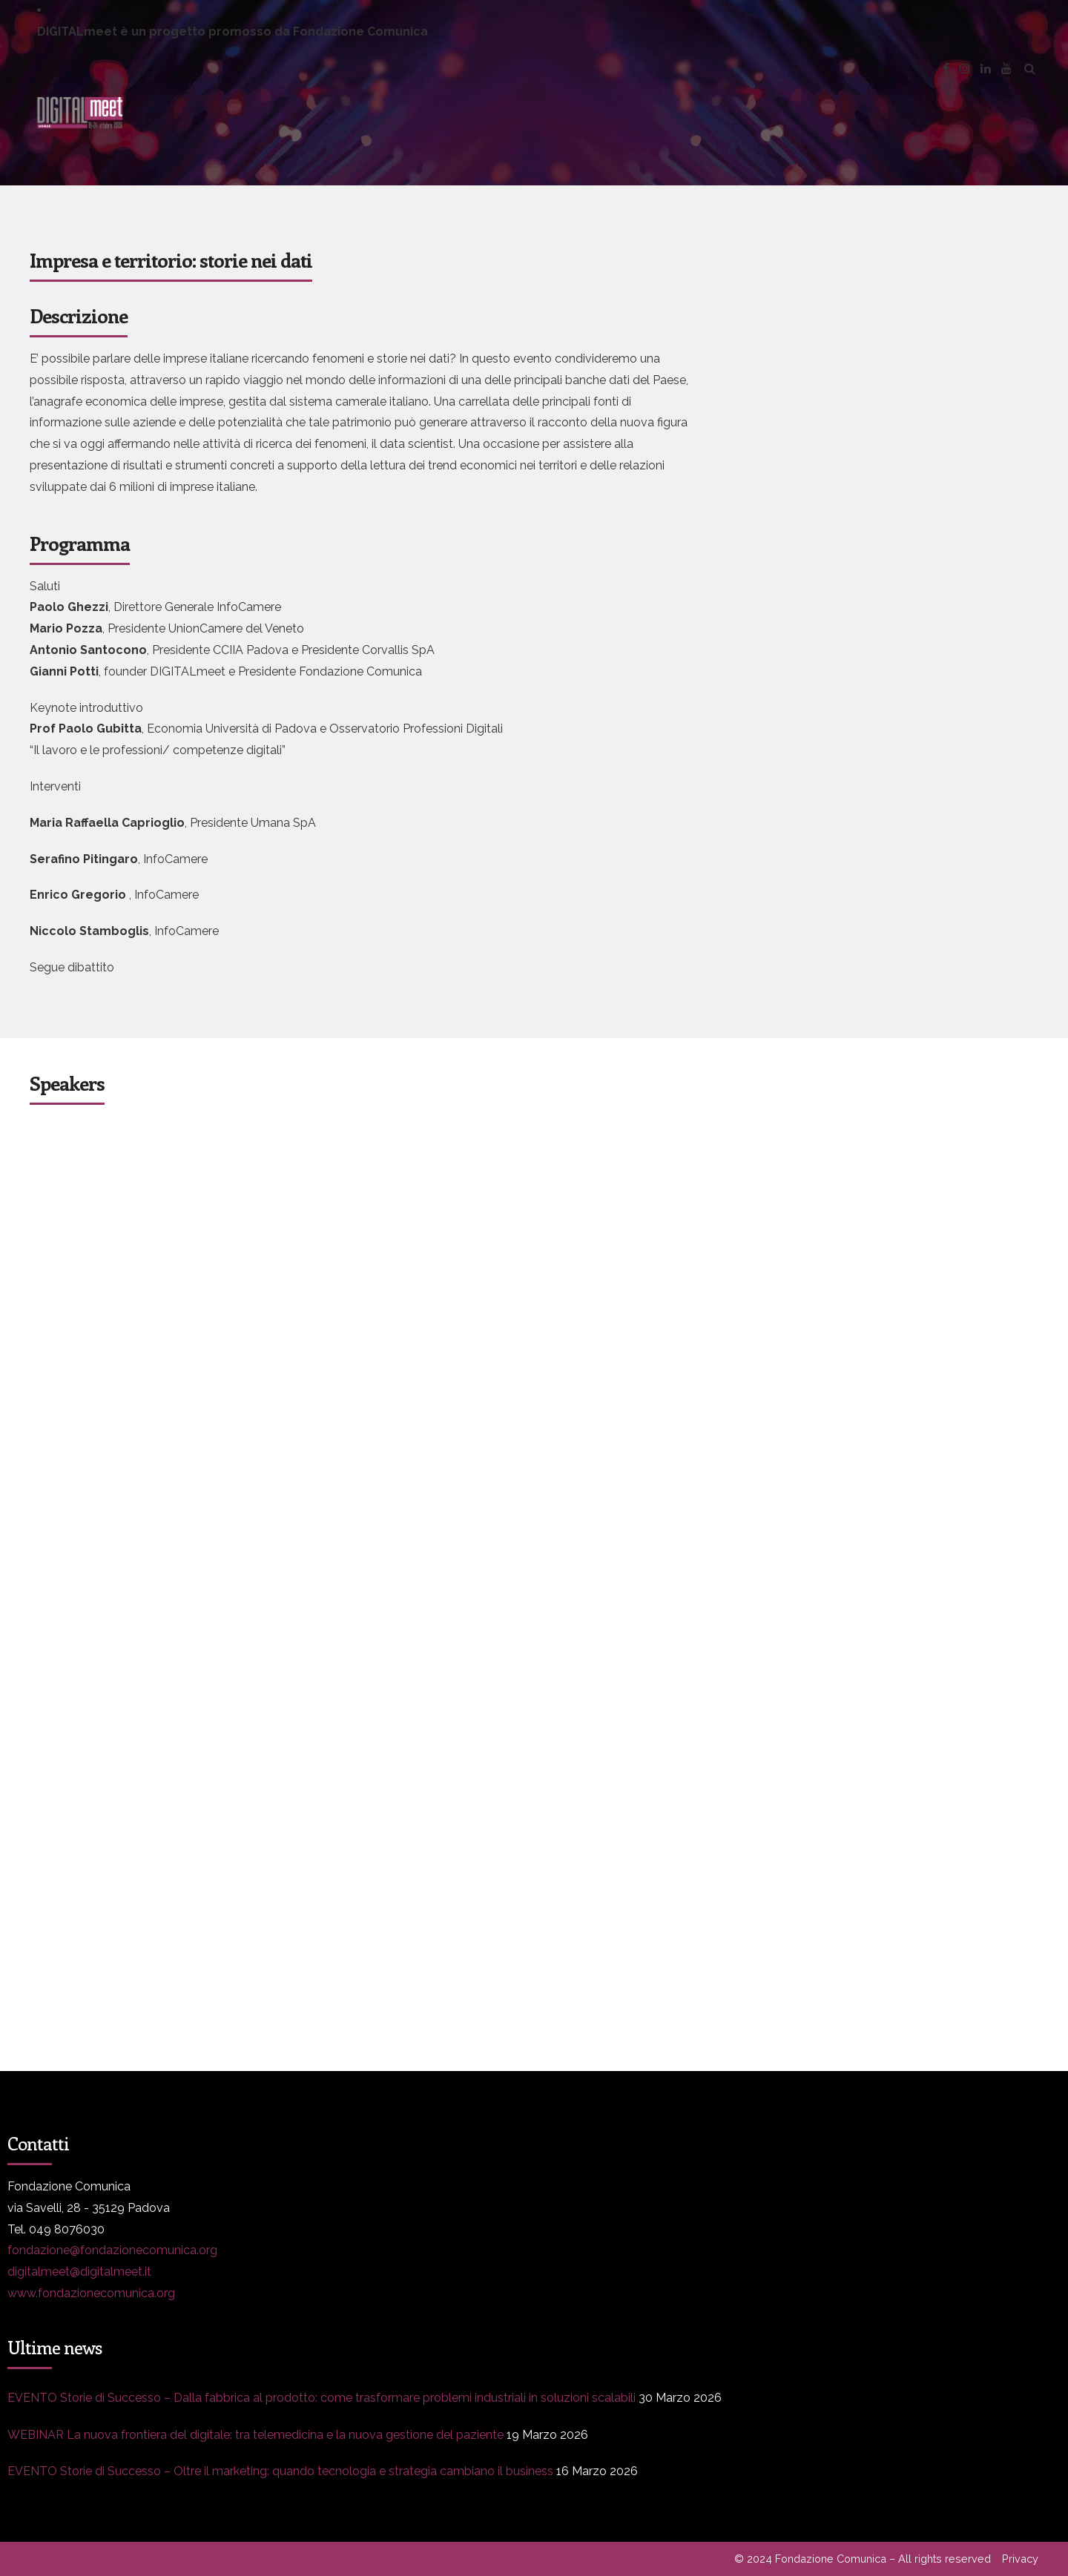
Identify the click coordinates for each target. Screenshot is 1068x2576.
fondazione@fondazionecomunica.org (112, 2250)
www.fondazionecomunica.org (91, 2293)
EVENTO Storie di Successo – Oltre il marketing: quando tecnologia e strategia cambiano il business (280, 2471)
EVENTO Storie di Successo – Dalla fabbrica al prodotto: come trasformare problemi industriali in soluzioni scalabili (321, 2398)
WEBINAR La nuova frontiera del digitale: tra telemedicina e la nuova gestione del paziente (255, 2435)
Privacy (1020, 2558)
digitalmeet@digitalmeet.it (79, 2272)
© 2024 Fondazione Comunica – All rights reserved (862, 2558)
